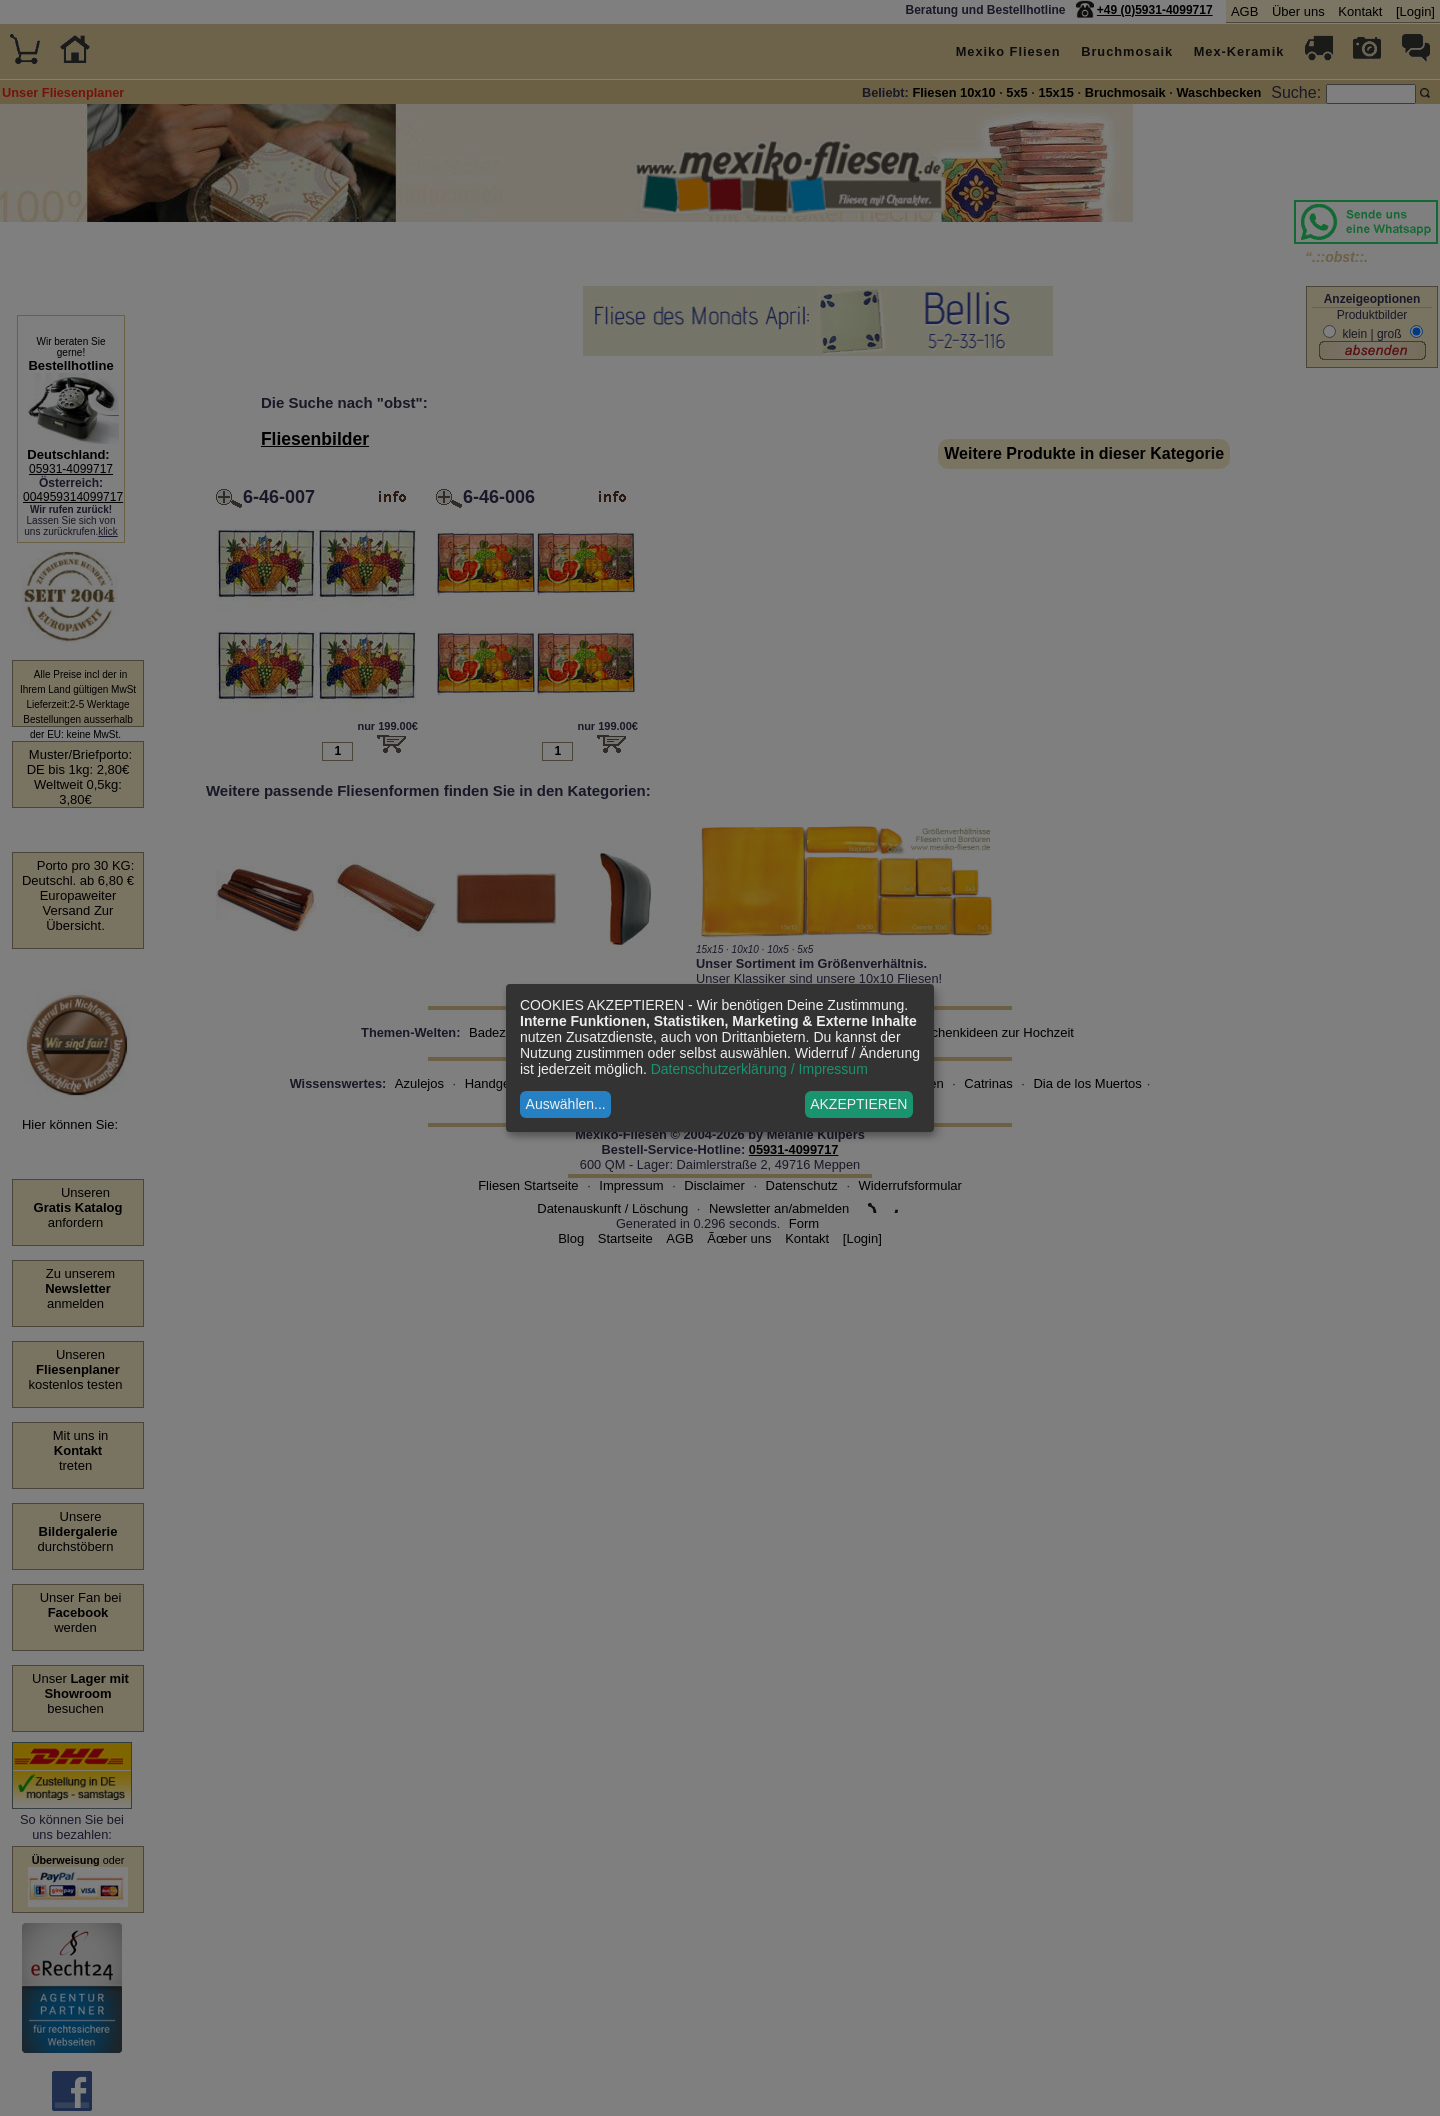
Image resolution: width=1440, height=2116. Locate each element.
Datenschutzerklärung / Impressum (759, 1069)
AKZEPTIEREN (858, 1104)
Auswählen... (566, 1104)
